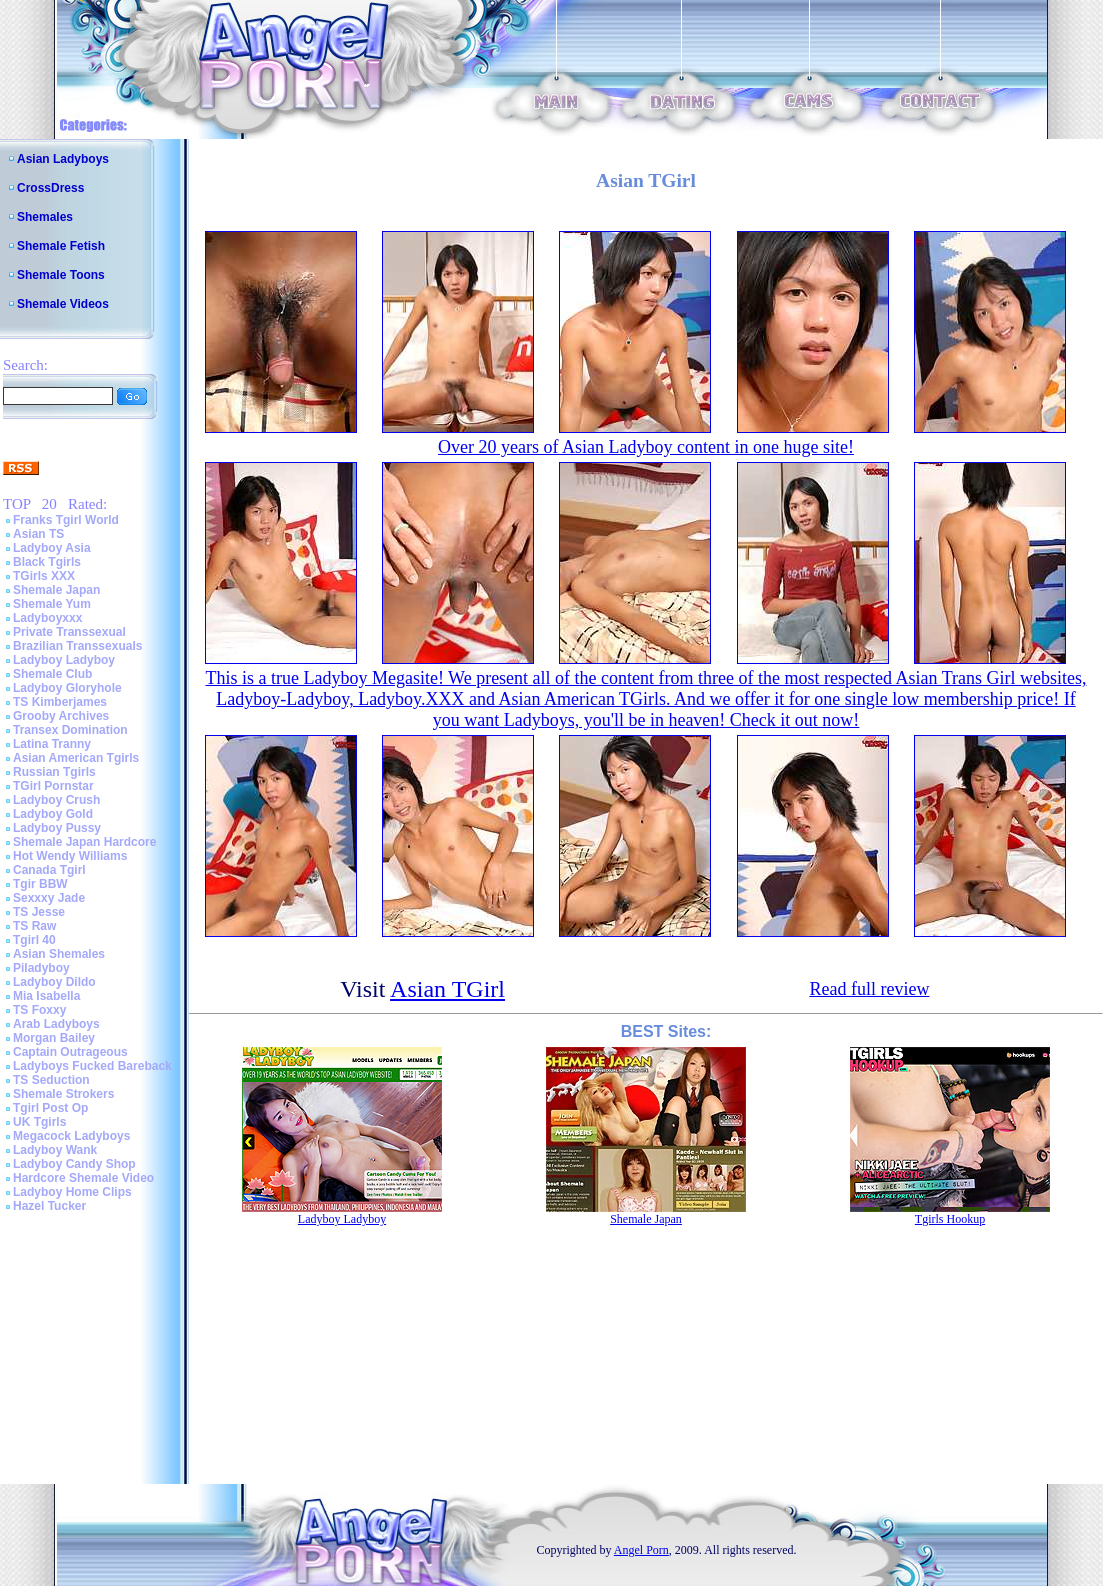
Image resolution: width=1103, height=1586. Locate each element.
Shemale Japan (56, 590)
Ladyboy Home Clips (72, 1192)
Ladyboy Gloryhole (67, 688)
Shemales (45, 217)
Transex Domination (70, 730)
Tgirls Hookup (950, 1219)
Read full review (869, 989)
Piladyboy (41, 968)
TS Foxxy (39, 1010)
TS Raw (34, 926)
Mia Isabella (46, 996)
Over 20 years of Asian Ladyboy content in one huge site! (646, 447)
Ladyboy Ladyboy (64, 660)
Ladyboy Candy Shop (74, 1164)
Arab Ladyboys (56, 1024)
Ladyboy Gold (53, 814)
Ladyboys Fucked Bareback (92, 1066)
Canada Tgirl (49, 870)
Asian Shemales (59, 954)
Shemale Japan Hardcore (84, 842)
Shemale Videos (63, 304)
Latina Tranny (52, 744)
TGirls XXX (44, 576)
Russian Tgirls (54, 772)
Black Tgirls (47, 562)
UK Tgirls (39, 1122)
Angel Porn (641, 1550)
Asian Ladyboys (63, 159)
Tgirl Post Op (50, 1108)
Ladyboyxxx (47, 618)
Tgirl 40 (34, 940)
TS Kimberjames (60, 702)
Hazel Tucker (49, 1206)
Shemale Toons (61, 275)
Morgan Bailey (54, 1038)
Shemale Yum (52, 604)
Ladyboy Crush (56, 800)
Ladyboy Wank (55, 1150)
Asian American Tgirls (76, 758)
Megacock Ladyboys (71, 1136)
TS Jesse (39, 912)
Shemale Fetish (61, 246)
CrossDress (50, 188)
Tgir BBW (40, 884)
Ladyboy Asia (52, 548)
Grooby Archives (61, 716)
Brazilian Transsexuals (77, 646)
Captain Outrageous (70, 1052)
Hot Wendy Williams (70, 856)
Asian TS (38, 534)
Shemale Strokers (63, 1094)
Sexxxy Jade (49, 898)
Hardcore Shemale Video (83, 1178)
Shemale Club (52, 674)
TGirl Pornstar (53, 786)
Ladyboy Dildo (54, 982)
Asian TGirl (447, 989)
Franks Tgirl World (66, 520)
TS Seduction (51, 1080)
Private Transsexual (69, 632)
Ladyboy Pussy (57, 828)
